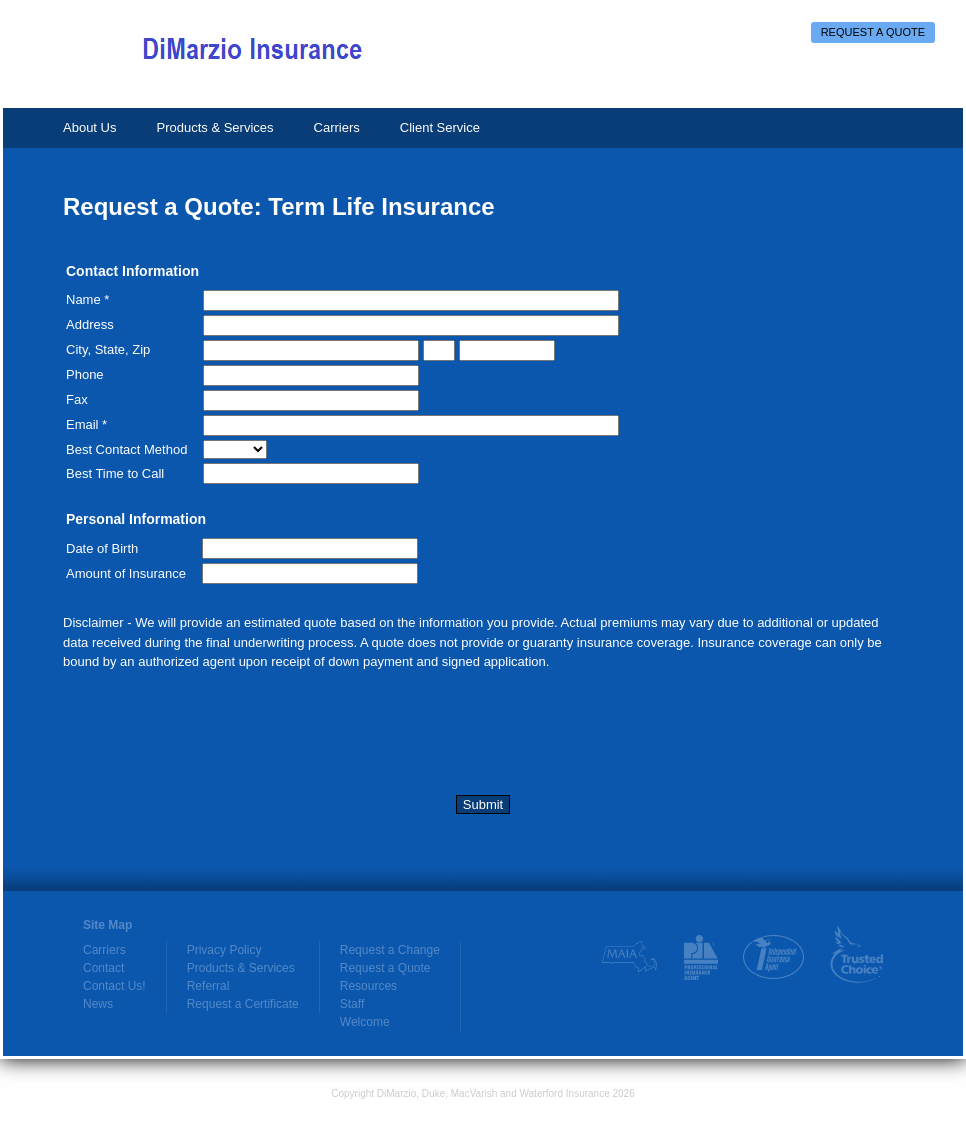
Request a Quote (873, 32)
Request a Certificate (243, 1004)
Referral (208, 986)
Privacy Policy (224, 950)
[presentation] (215, 737)
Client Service (440, 127)
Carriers (337, 127)
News (98, 1004)
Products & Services (214, 127)
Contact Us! (114, 986)
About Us (89, 127)
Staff (352, 1004)
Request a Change (390, 950)
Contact (103, 968)
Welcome (365, 1022)
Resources (368, 986)
